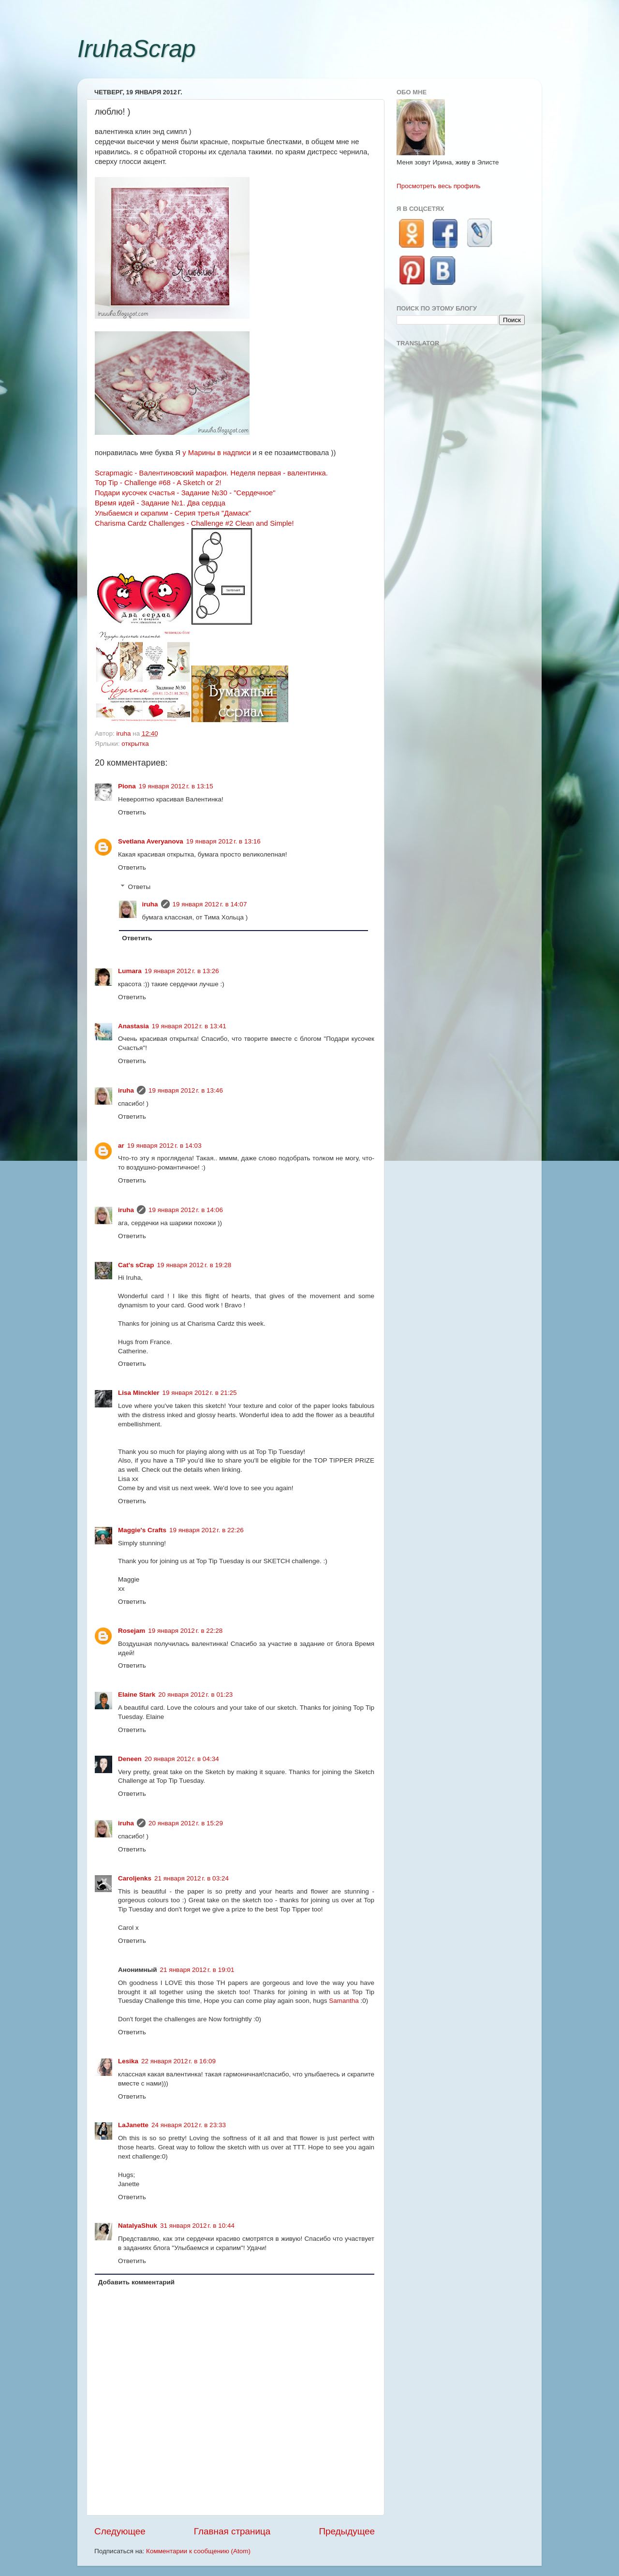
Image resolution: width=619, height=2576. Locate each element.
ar (121, 1145)
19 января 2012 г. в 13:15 (176, 786)
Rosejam (131, 1630)
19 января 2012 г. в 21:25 (199, 1392)
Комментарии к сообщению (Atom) (198, 2551)
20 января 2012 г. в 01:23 (195, 1694)
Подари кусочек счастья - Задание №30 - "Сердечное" (185, 493)
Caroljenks (134, 1878)
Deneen (130, 1758)
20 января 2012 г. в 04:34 (182, 1758)
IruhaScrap (136, 48)
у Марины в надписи (216, 453)
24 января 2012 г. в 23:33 (188, 2125)
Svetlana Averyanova (150, 841)
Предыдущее (347, 2531)
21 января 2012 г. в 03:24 (191, 1878)
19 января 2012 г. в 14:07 (210, 904)
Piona (127, 786)
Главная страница (232, 2531)
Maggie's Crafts (142, 1530)
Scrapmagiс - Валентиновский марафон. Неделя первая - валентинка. (211, 473)
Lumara (130, 971)
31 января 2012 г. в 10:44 (197, 2225)
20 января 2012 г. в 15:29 (185, 1823)
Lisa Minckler (139, 1392)
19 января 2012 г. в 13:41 (189, 1026)
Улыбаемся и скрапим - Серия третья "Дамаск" (173, 513)
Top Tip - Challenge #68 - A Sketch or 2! (158, 483)
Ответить (132, 812)
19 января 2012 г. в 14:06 (185, 1210)
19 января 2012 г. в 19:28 (194, 1265)
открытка (134, 743)
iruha (150, 904)
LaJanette (133, 2125)
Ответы (139, 886)
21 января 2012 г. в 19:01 (197, 1969)
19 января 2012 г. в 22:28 (185, 1630)
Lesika (128, 2061)
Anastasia (133, 1026)
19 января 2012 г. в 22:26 (206, 1530)
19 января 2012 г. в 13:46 (185, 1090)
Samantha (344, 2000)
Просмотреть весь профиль (439, 186)
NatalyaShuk (137, 2225)
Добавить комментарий (136, 2282)
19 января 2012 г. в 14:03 (164, 1145)
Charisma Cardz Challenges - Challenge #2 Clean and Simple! (194, 523)
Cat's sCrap (136, 1265)
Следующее (120, 2531)
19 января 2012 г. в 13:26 (182, 971)
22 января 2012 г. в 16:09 (178, 2061)
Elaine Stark (136, 1694)
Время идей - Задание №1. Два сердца (160, 503)
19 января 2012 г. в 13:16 (223, 841)
